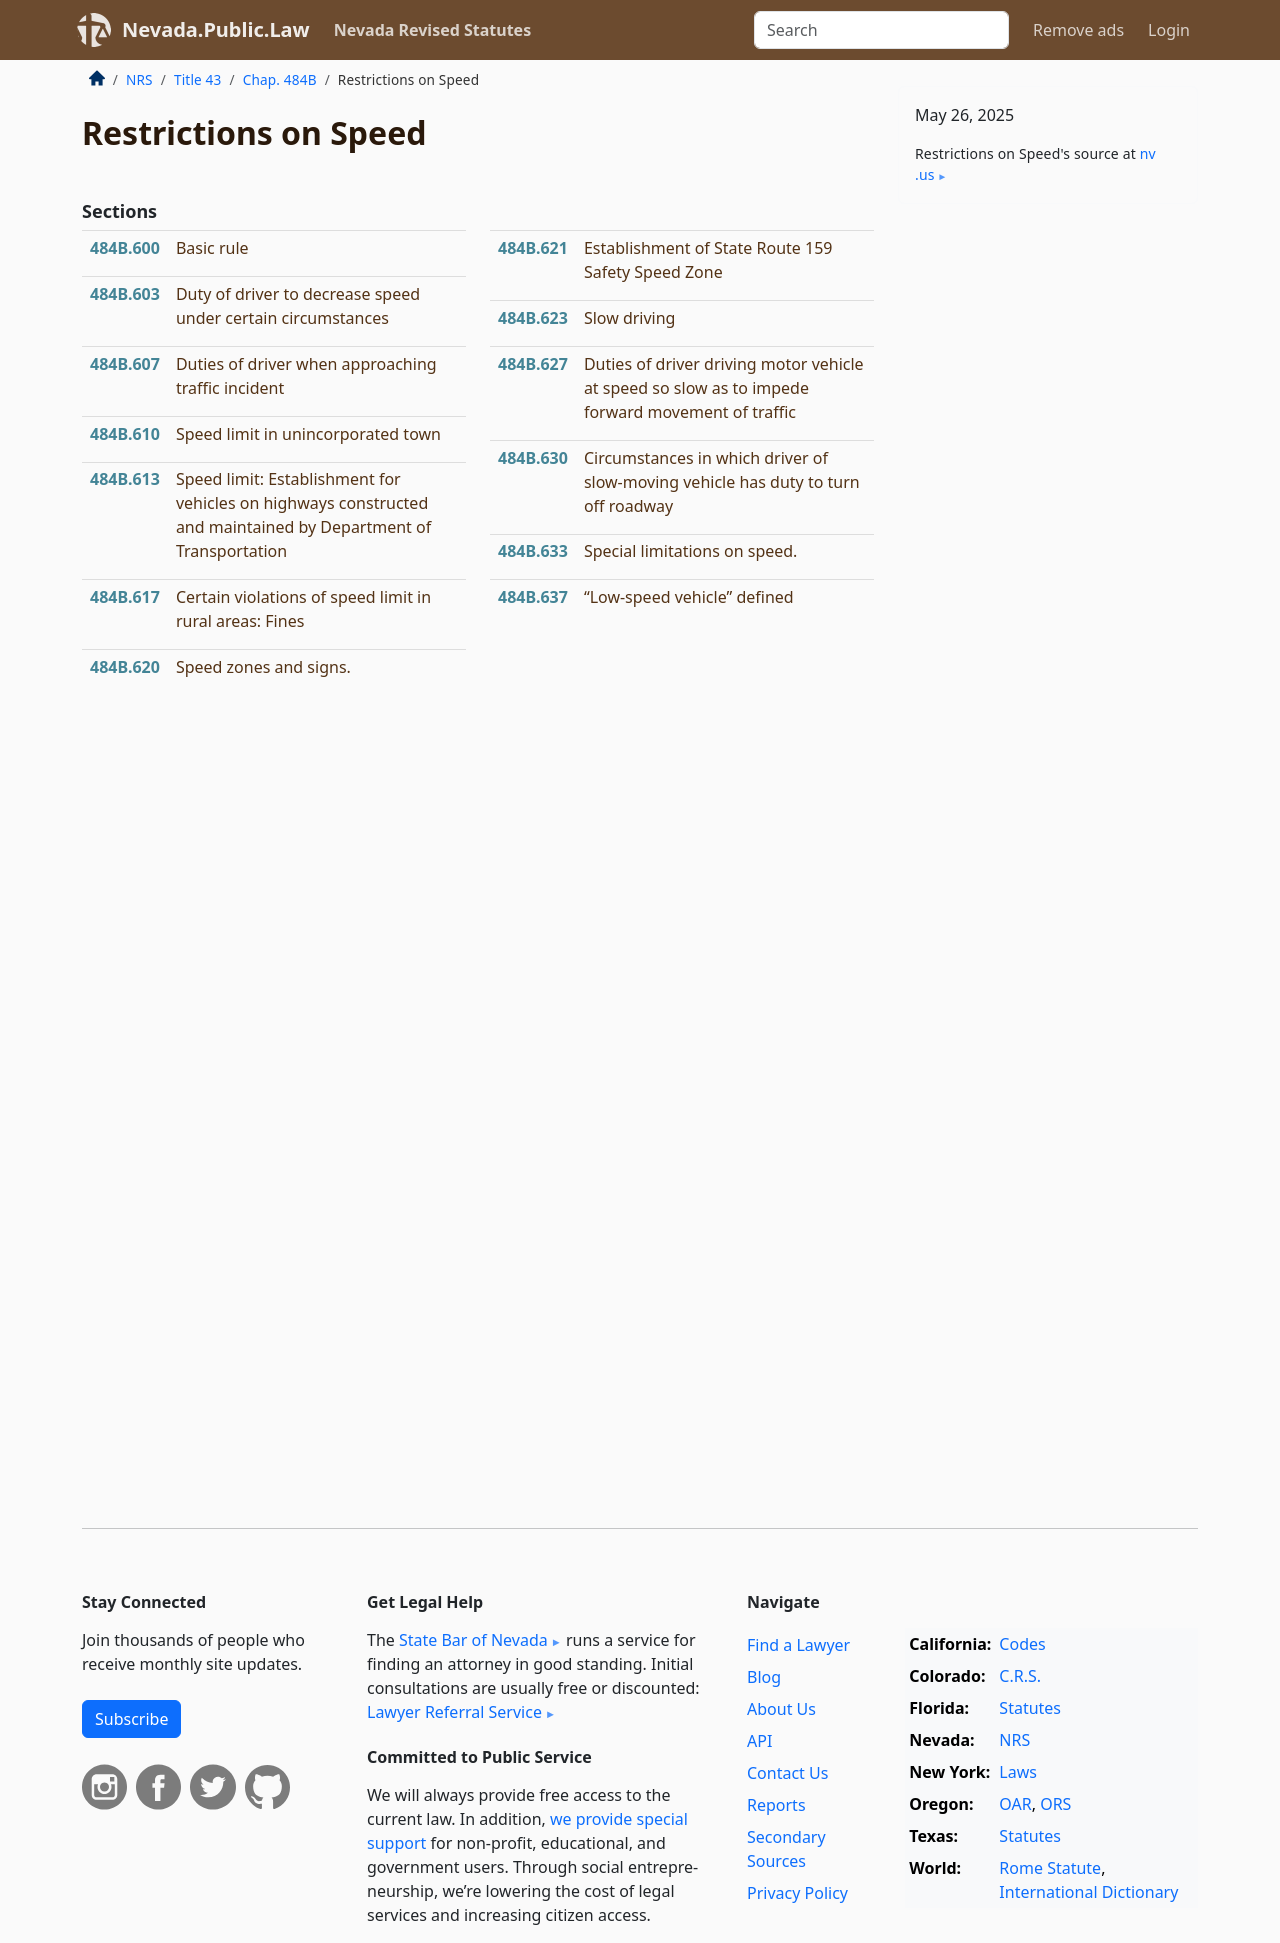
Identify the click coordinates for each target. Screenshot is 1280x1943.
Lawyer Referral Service (454, 1712)
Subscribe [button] (131, 1719)
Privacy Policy (797, 1893)
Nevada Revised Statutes (433, 30)
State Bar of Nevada (473, 1640)
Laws (1018, 1772)
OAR (1015, 1804)
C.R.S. (1020, 1676)
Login (1169, 30)
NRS (139, 79)
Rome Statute (1050, 1868)
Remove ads (1078, 30)
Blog (764, 1677)
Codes (1022, 1644)
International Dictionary (1088, 1892)
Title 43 (198, 79)
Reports (776, 1805)
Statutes (1030, 1708)
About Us (781, 1709)
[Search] (881, 30)
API (759, 1741)
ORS (1055, 1804)
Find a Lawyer (798, 1645)
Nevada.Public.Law (216, 29)
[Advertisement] (1048, 532)
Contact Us (787, 1773)
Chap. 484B (280, 79)
